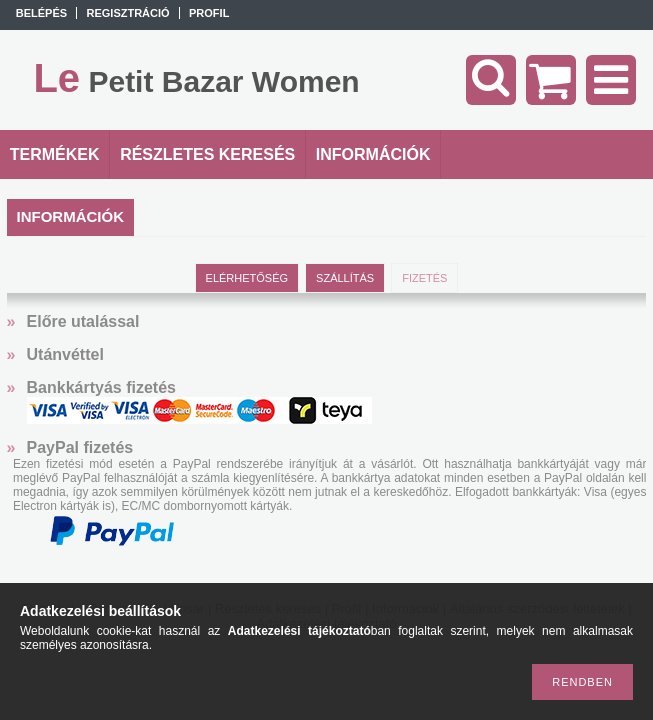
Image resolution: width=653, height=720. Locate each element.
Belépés (41, 13)
